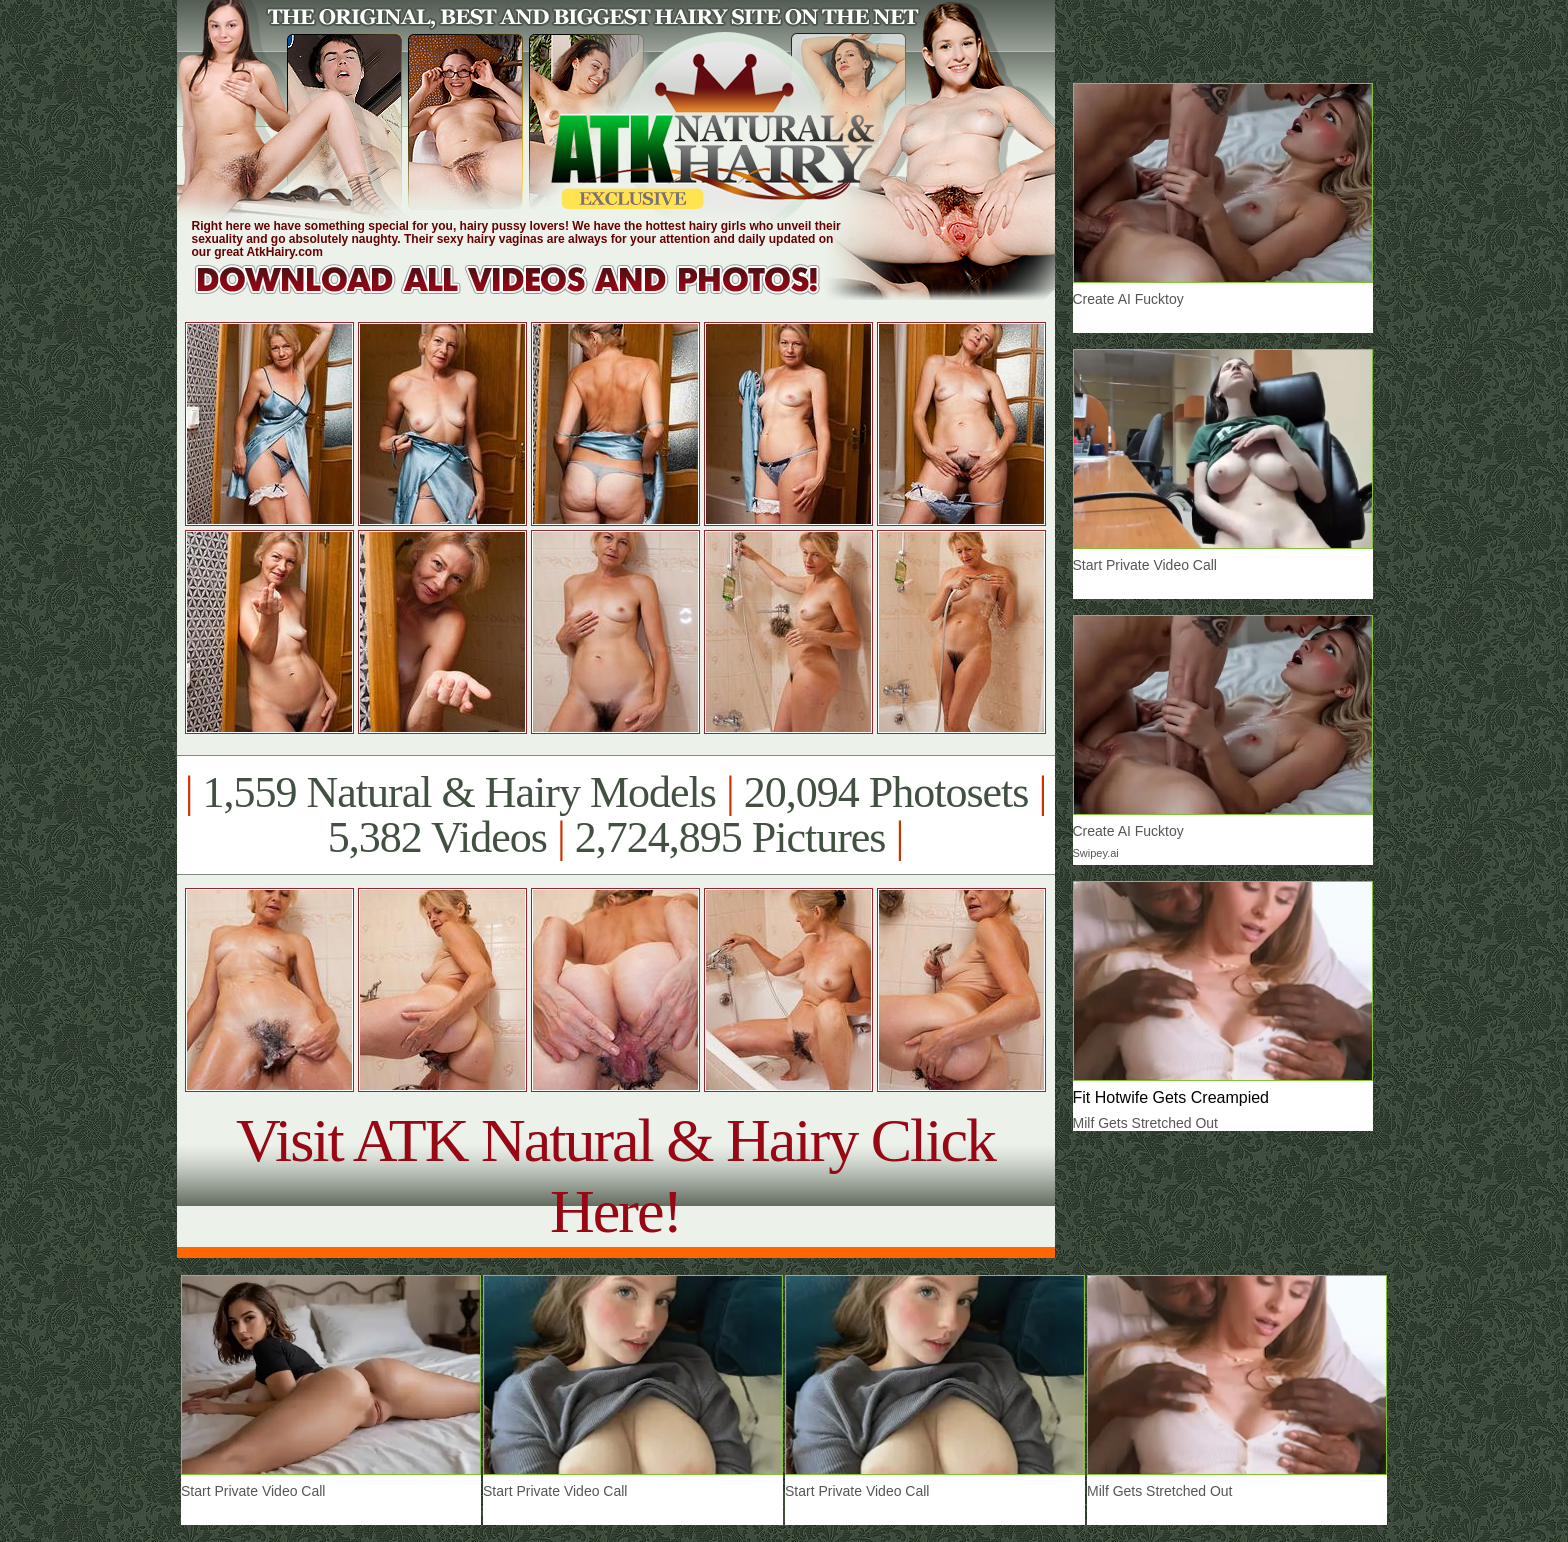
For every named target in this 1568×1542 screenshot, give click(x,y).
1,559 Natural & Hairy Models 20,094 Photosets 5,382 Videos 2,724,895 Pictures (615, 815)
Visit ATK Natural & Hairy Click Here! (615, 1175)
